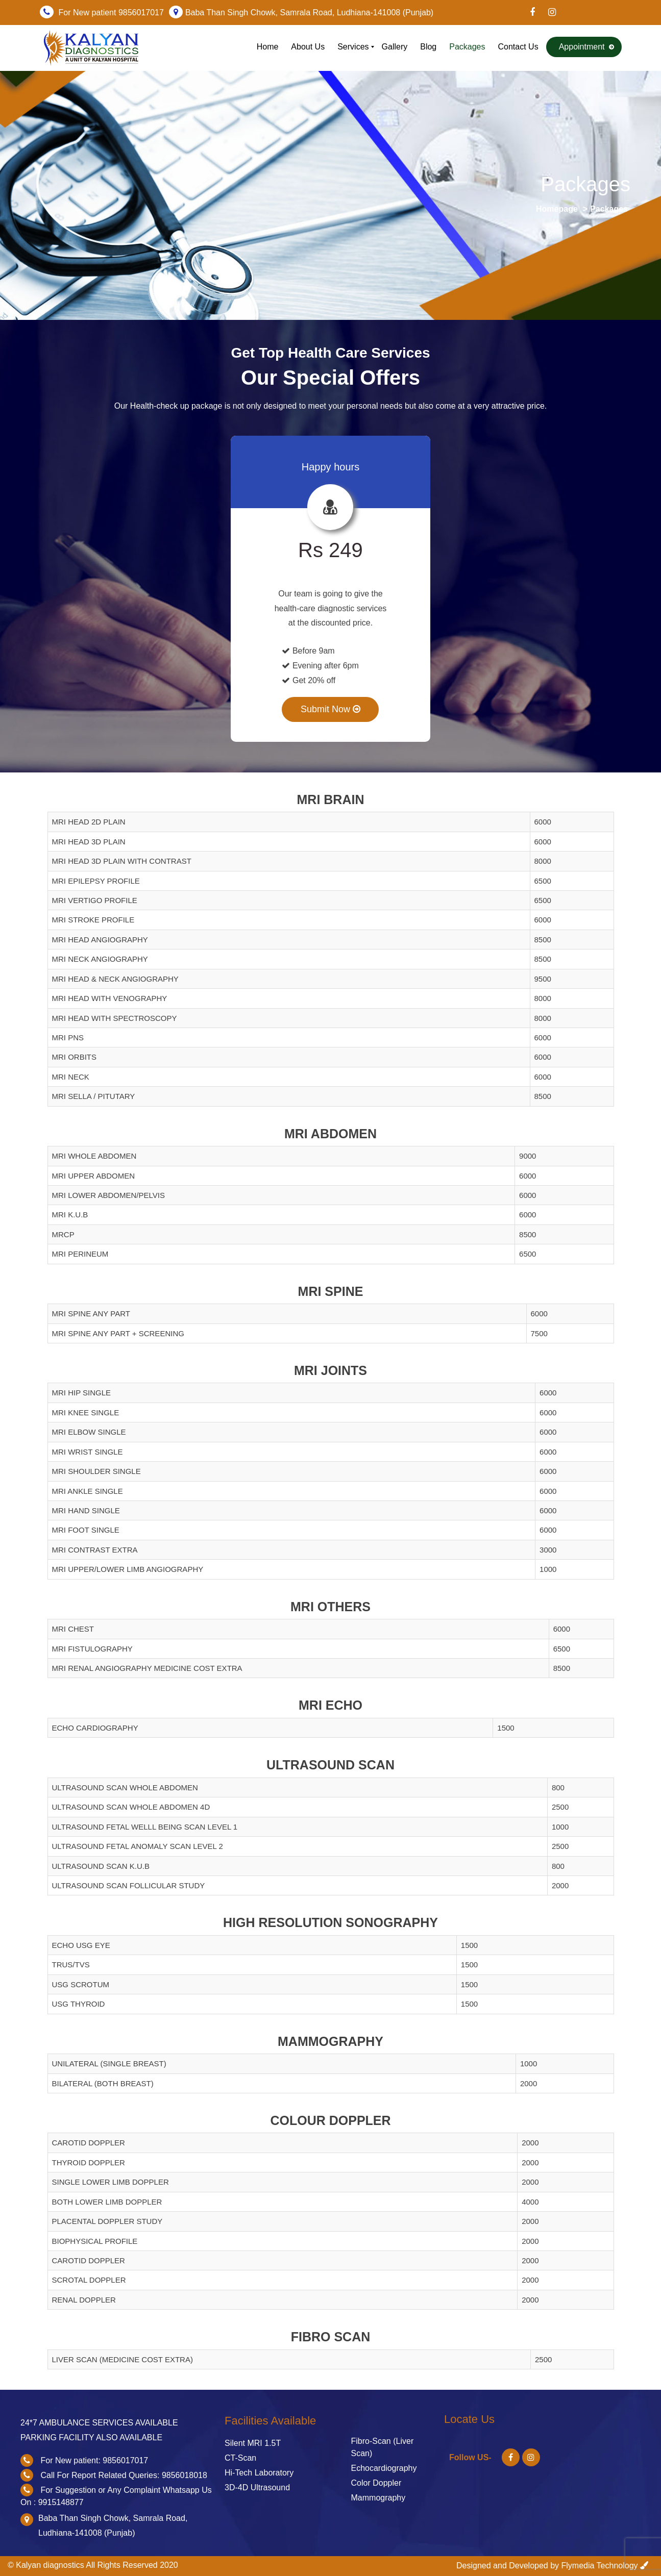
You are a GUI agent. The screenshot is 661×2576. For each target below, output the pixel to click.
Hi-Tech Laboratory (259, 2472)
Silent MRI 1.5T (253, 2443)
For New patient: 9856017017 (94, 2460)
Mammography (378, 2497)
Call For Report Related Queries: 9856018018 (123, 2475)
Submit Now (330, 709)
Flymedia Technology (599, 2565)
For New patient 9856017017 (111, 12)
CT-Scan (240, 2458)
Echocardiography (384, 2468)
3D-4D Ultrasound (257, 2487)
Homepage (557, 209)
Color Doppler (376, 2483)
